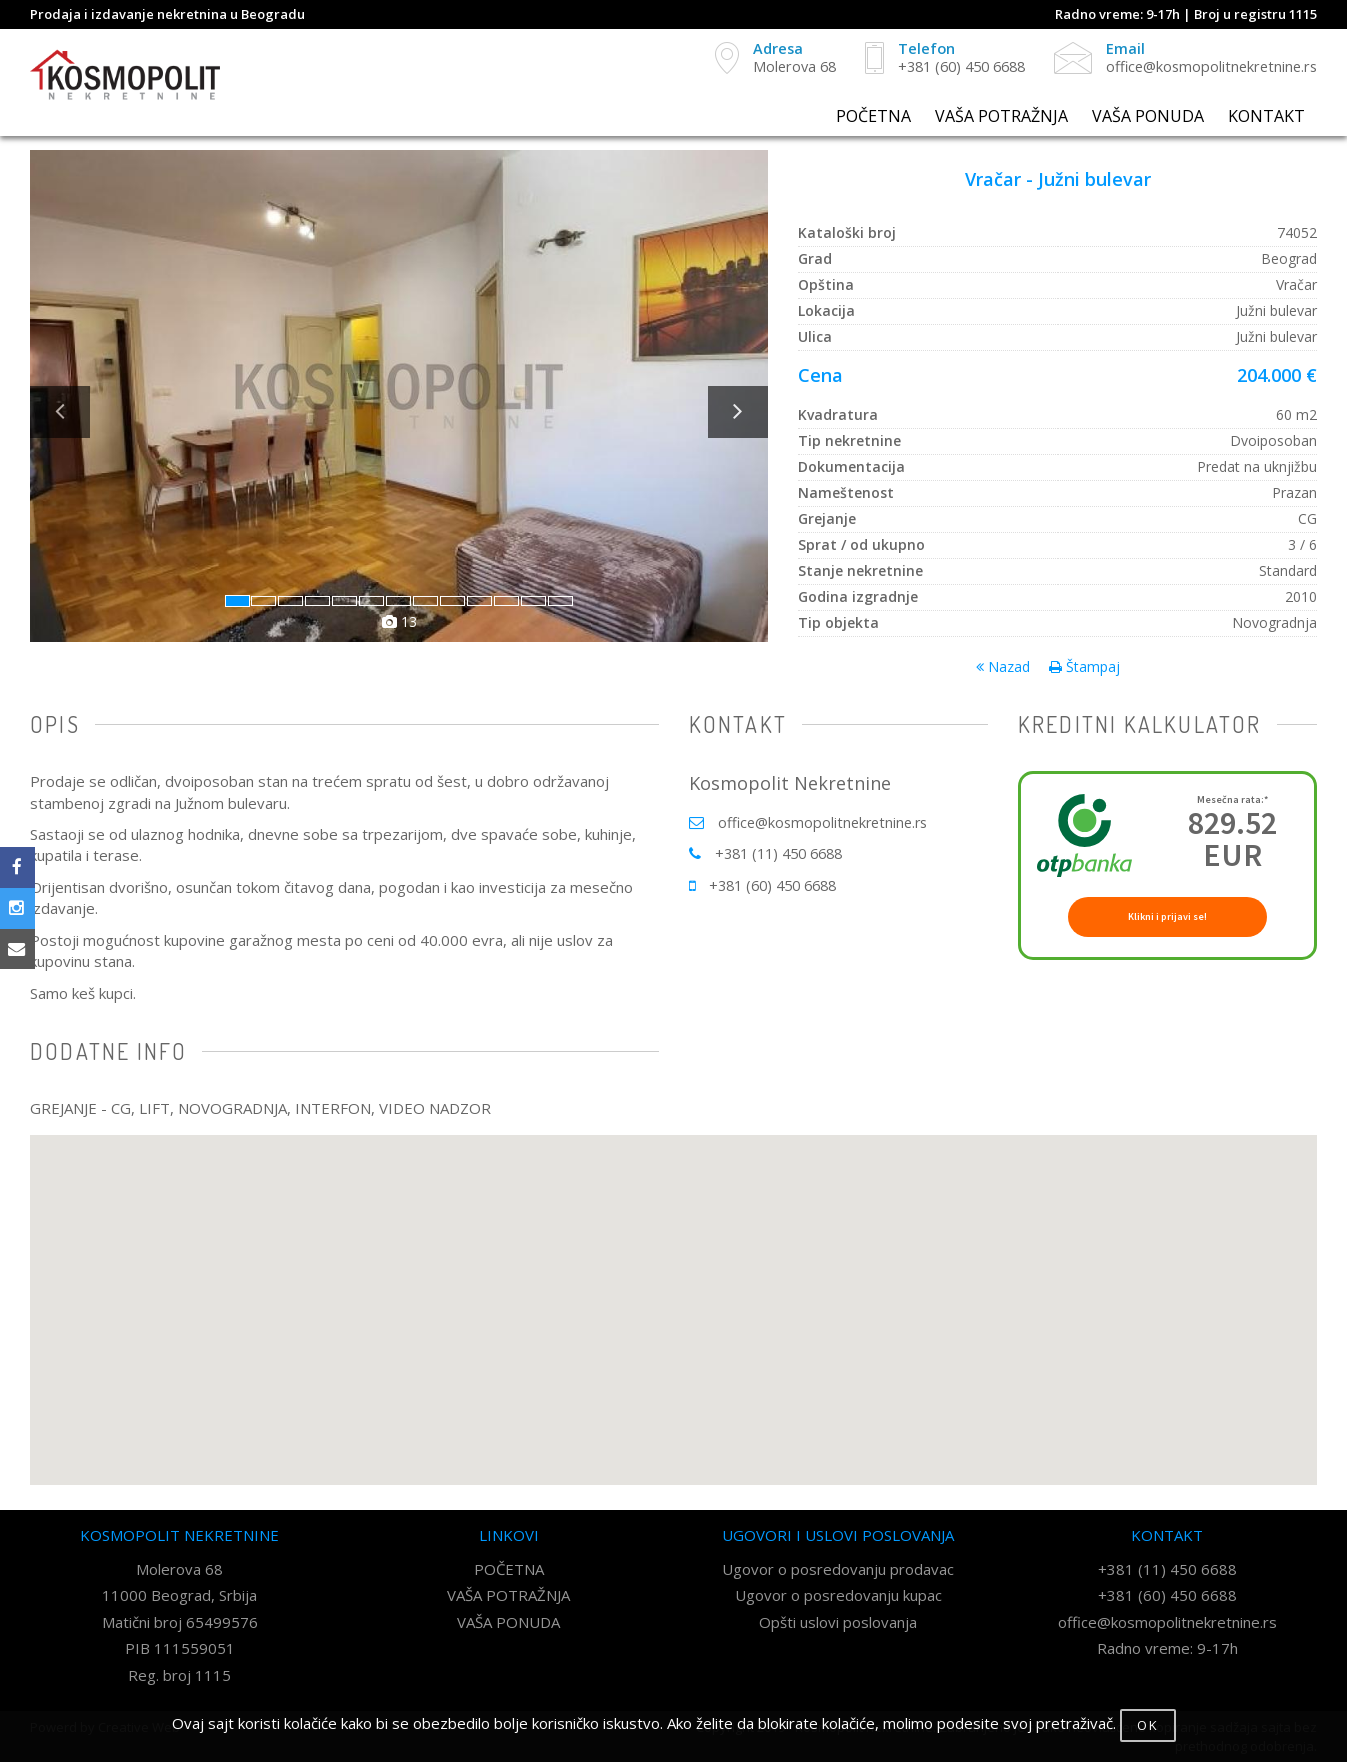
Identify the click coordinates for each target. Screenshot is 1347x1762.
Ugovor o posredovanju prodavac (838, 1569)
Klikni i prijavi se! (1167, 916)
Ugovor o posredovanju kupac (838, 1595)
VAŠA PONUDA (1148, 117)
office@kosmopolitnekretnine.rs (827, 822)
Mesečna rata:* (1232, 800)
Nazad (1003, 666)
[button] (111, 519)
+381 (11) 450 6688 (784, 853)
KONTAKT (1266, 117)
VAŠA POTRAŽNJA (1001, 117)
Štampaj (1084, 666)
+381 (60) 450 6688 (778, 885)
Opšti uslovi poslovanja (838, 1622)
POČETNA (873, 117)
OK (1148, 1725)
